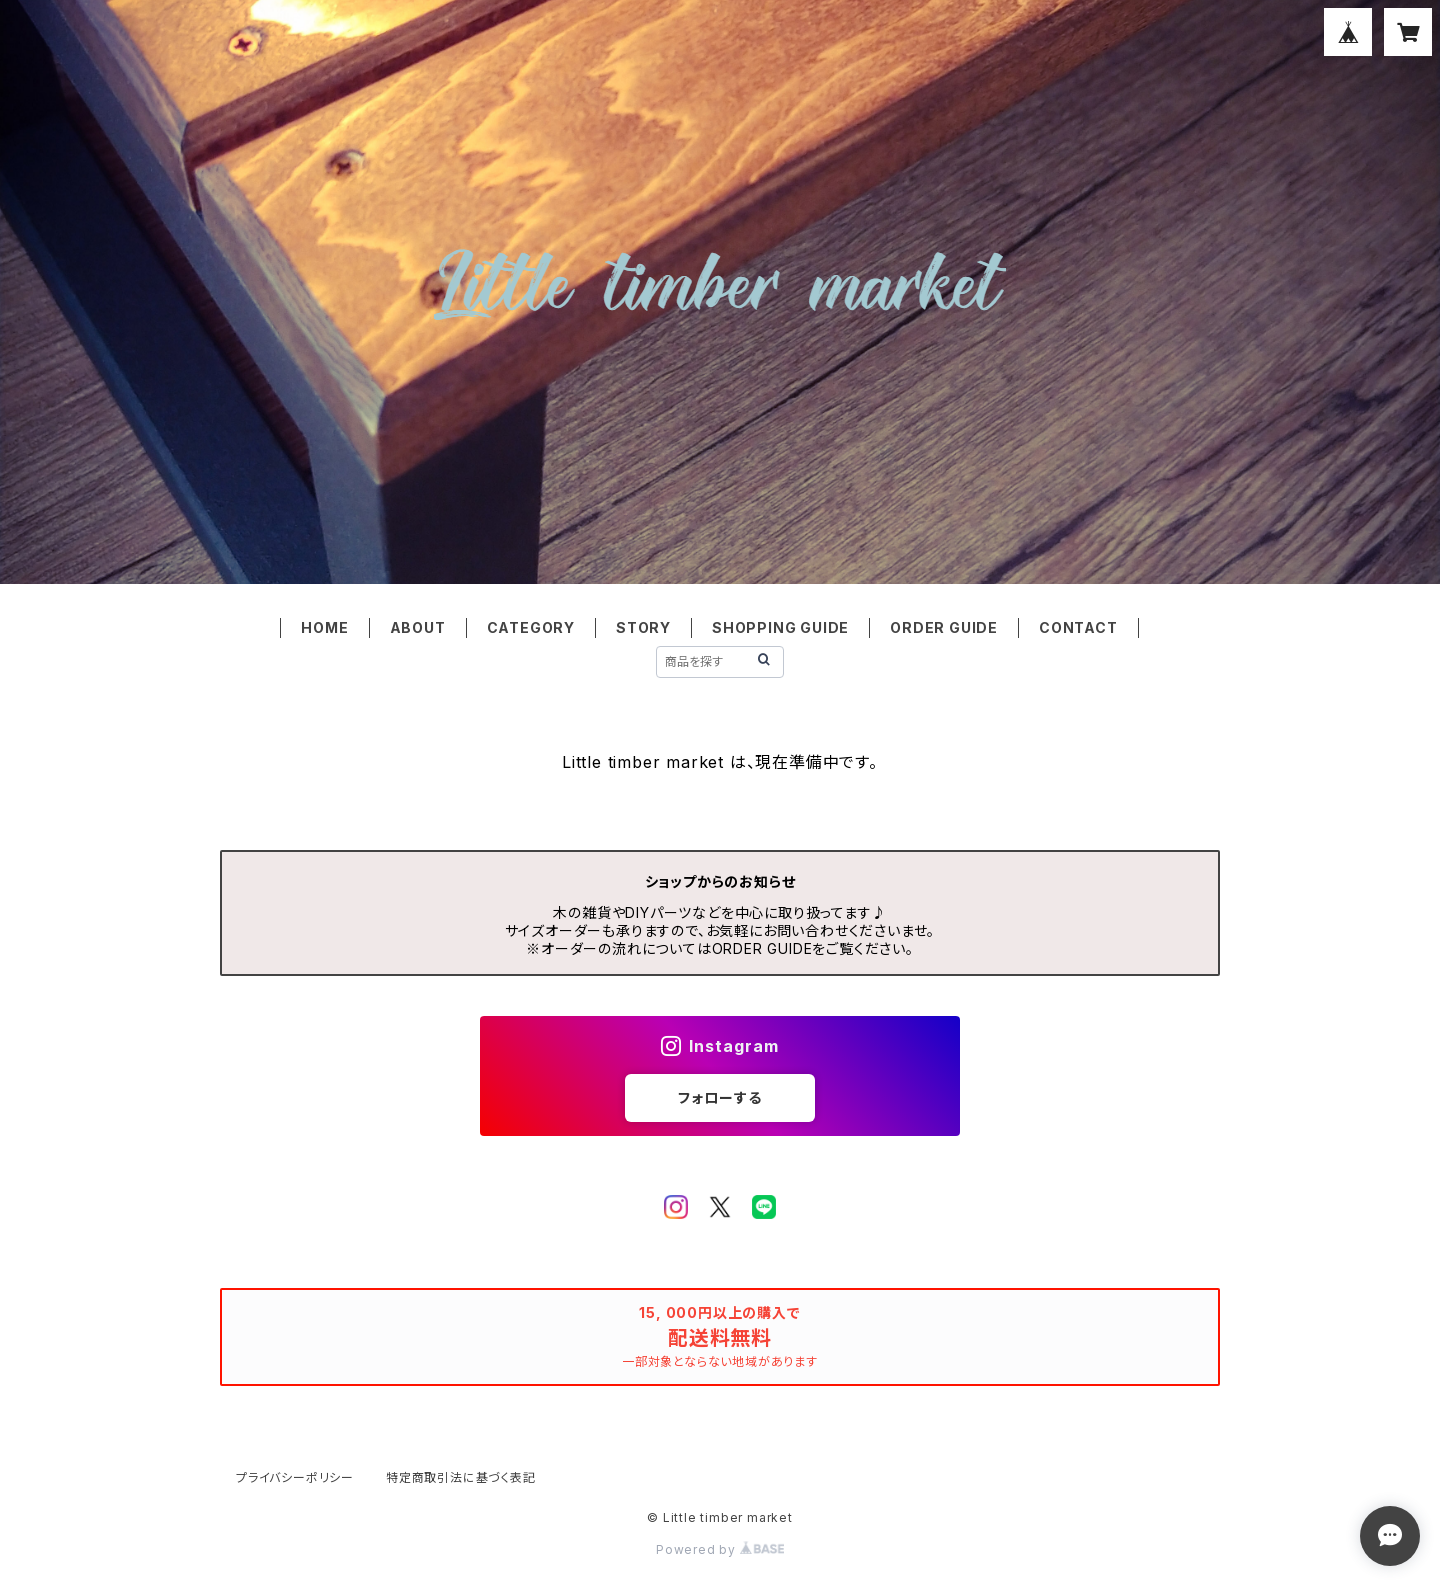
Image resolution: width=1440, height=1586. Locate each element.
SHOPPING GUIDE (780, 627)
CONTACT (1078, 627)
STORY (643, 627)
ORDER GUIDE (944, 627)
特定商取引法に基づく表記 (461, 1477)
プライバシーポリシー (295, 1477)
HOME (324, 627)
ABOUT (418, 627)
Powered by (720, 1549)
